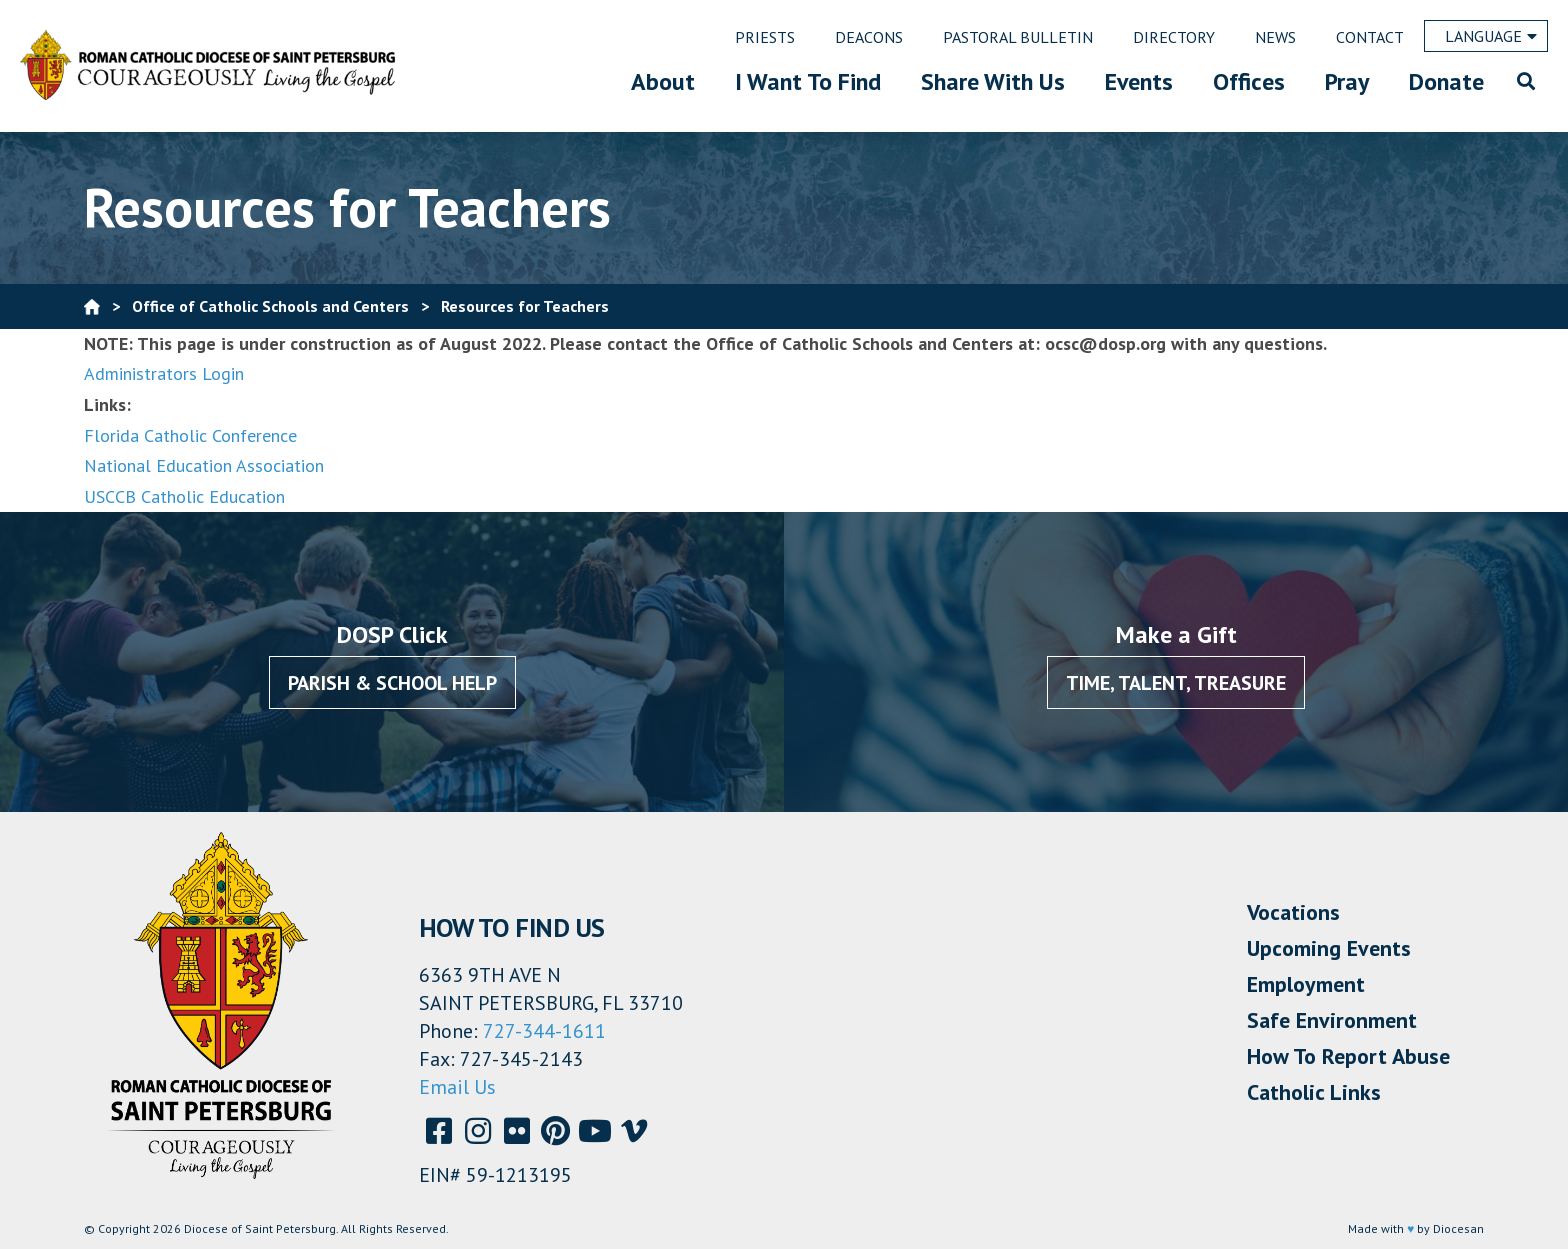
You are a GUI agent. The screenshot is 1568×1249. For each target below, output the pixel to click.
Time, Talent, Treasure (1176, 683)
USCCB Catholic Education (184, 496)
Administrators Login (164, 373)
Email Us (457, 1087)
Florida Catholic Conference (190, 435)
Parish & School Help (392, 683)
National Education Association (204, 465)
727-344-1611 (544, 1031)
